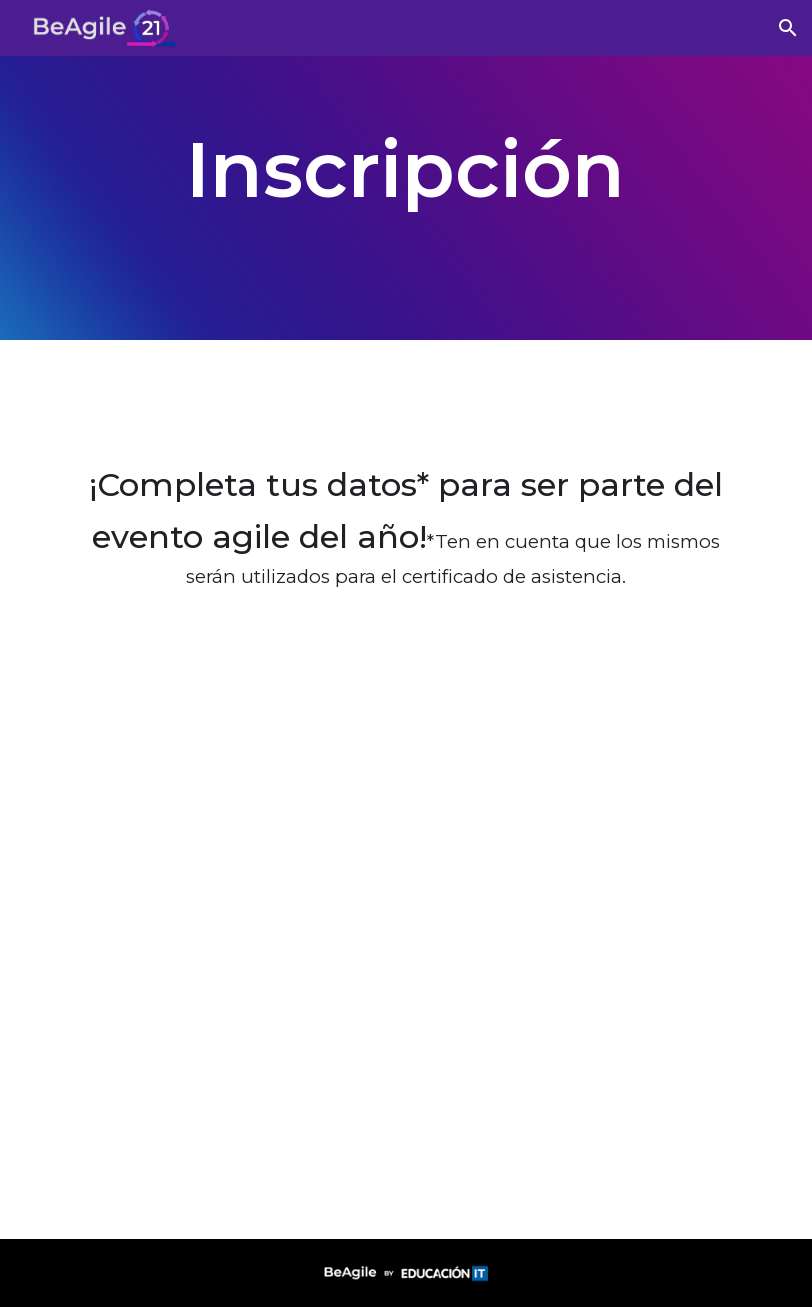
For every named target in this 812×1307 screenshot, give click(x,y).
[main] (405, 170)
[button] (788, 28)
